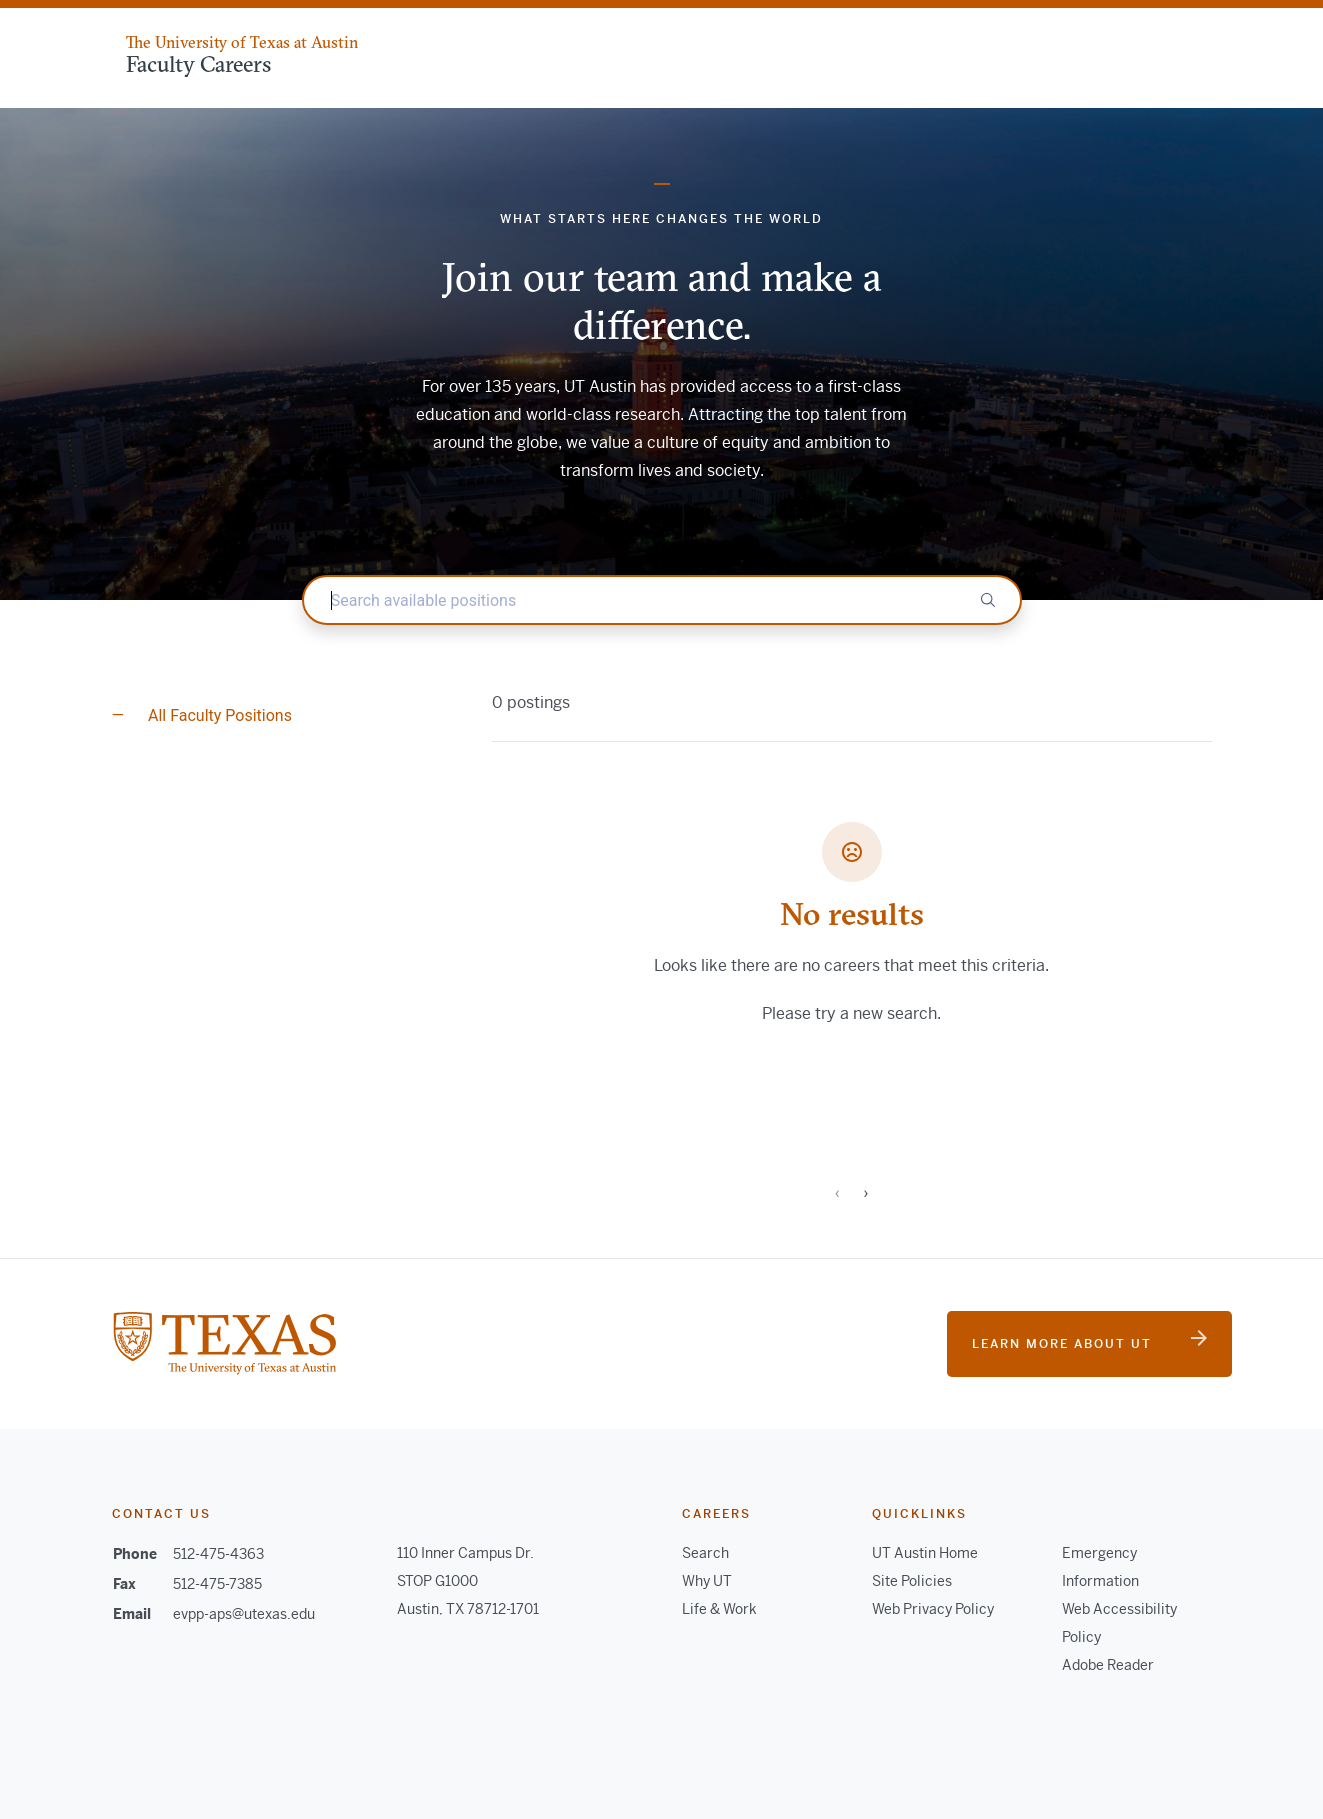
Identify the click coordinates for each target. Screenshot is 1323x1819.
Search (705, 1553)
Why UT (707, 1581)
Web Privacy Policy (933, 1609)
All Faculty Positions (218, 715)
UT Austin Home (925, 1553)
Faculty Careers (199, 64)
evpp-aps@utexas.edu (244, 1614)
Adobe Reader (1108, 1665)
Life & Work (719, 1609)
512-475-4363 (218, 1554)
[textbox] (662, 600)
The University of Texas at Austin (242, 42)
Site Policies (912, 1581)
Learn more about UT (1089, 1341)
